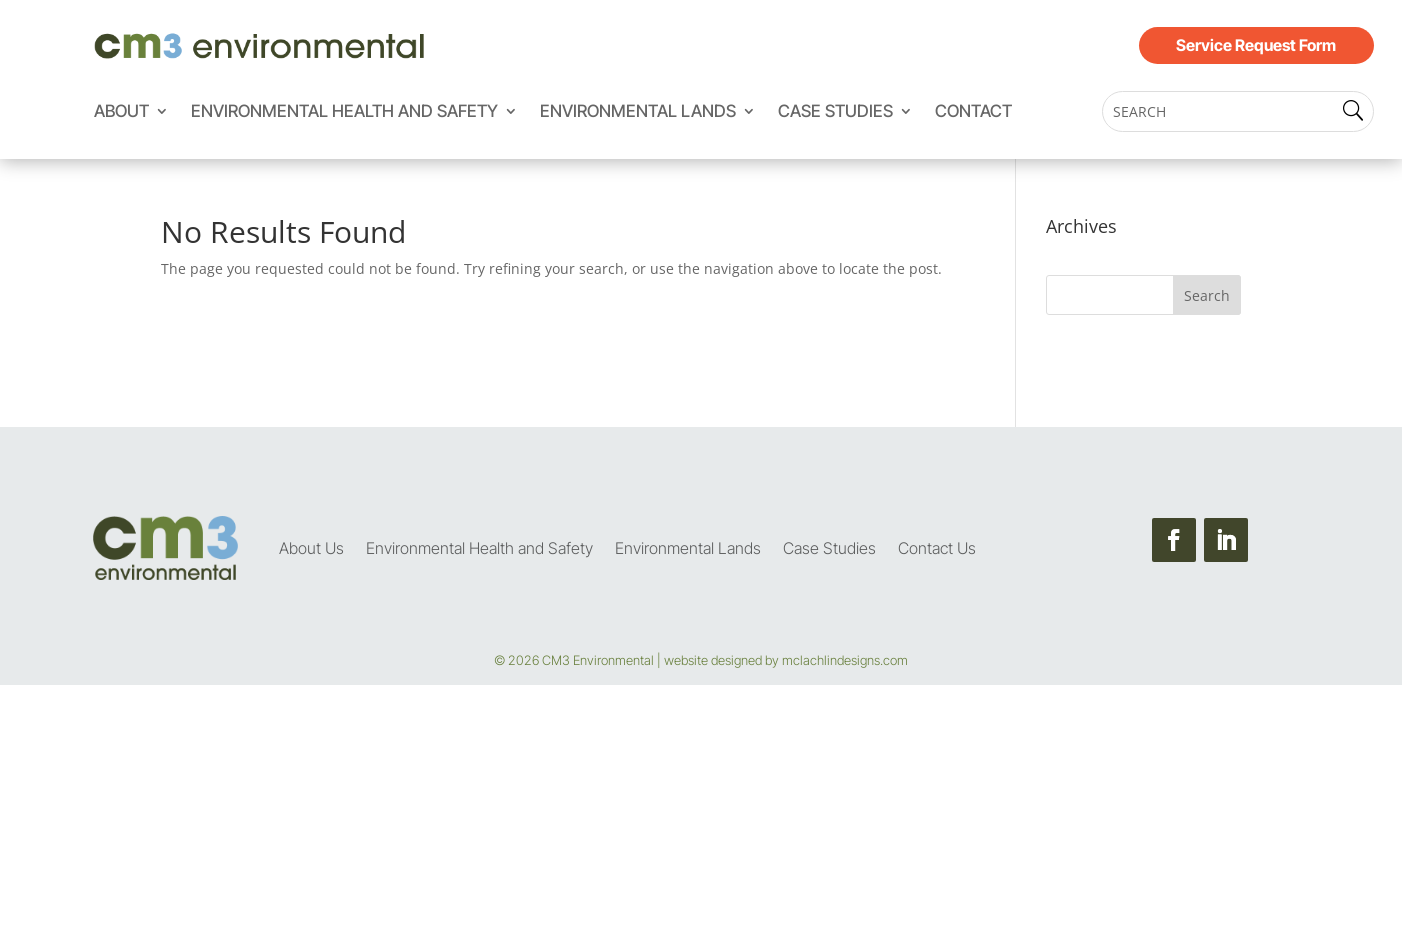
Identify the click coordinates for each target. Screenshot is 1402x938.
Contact (973, 112)
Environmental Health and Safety (344, 112)
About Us (311, 548)
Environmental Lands (638, 112)
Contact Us (937, 548)
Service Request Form (1256, 45)
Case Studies (835, 112)
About (121, 112)
